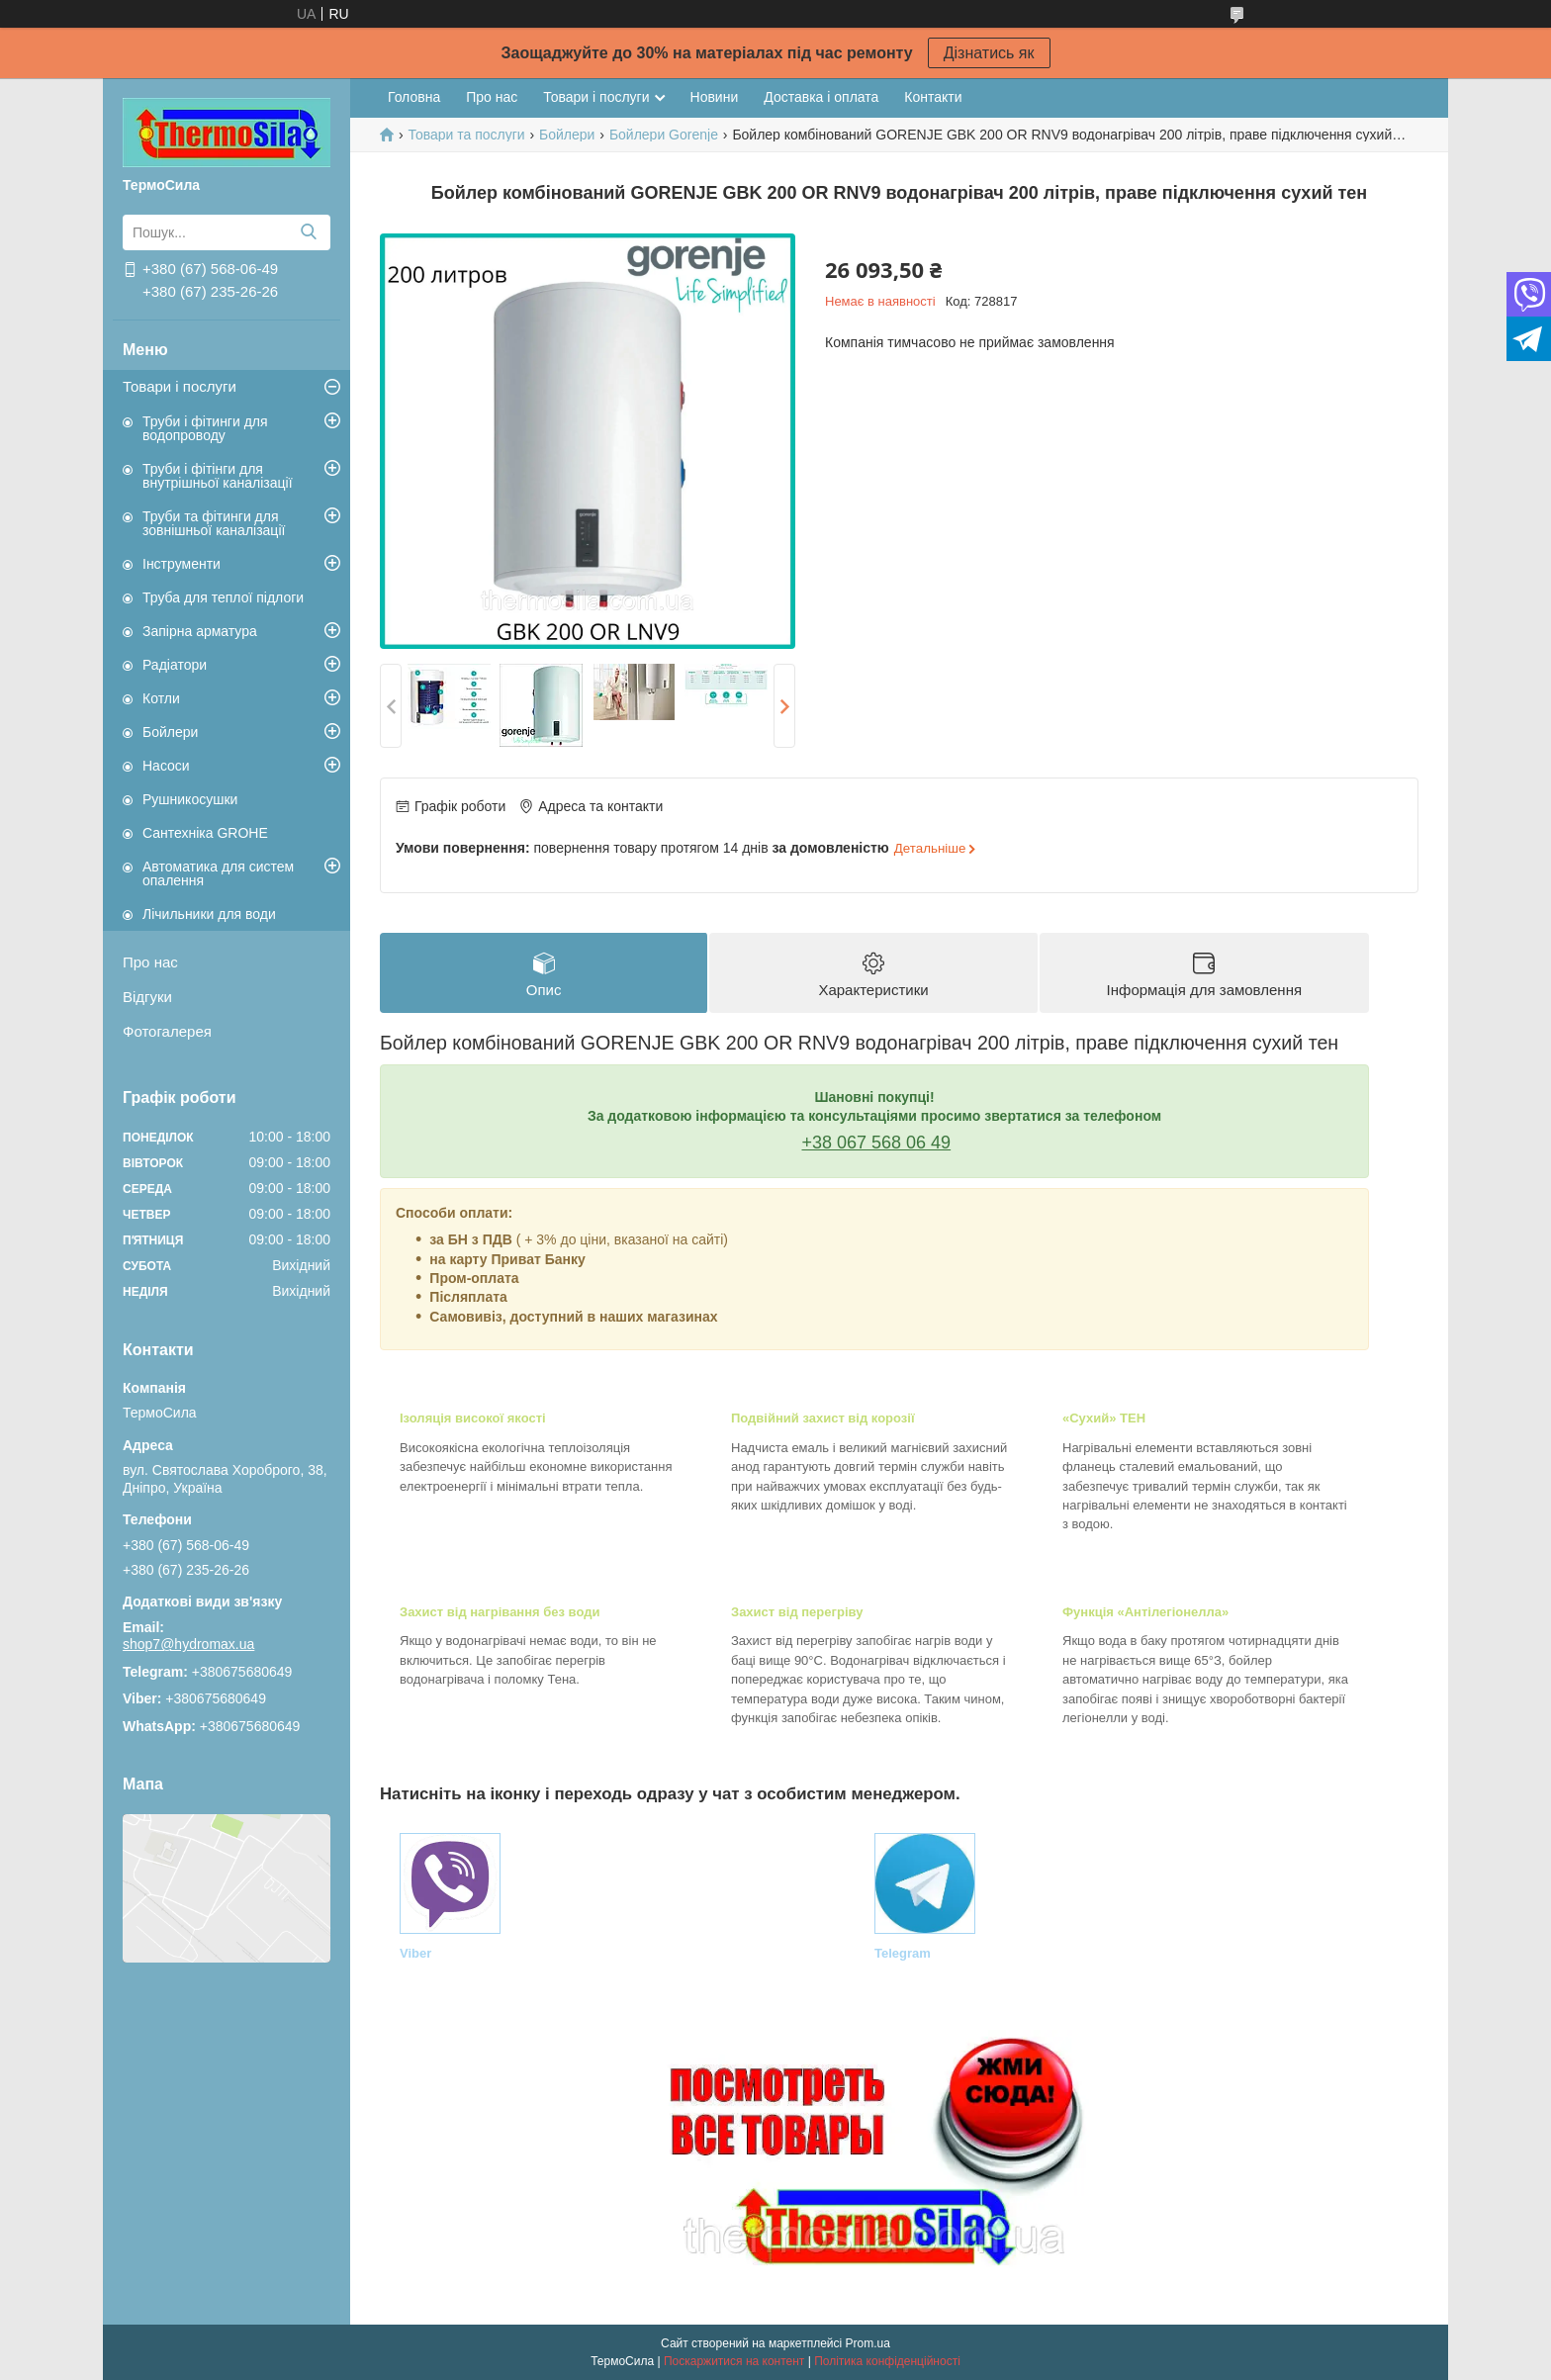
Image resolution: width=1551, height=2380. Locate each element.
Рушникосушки (189, 799)
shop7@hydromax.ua (188, 1644)
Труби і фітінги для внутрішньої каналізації (217, 476)
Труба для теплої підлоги (223, 597)
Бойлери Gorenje (663, 134)
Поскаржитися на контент (734, 2361)
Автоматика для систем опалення (218, 873)
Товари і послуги (179, 386)
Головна (414, 97)
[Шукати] (308, 232)
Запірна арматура (199, 631)
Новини (714, 97)
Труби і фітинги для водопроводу (205, 428)
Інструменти (181, 564)
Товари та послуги (466, 134)
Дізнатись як (989, 53)
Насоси (166, 766)
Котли (161, 698)
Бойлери (170, 732)
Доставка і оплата (821, 97)
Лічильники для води (209, 914)
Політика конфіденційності (887, 2361)
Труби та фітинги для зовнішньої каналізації (213, 523)
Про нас (150, 962)
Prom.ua (868, 2343)
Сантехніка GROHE (205, 833)
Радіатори (174, 665)
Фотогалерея (167, 1031)
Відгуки (147, 996)
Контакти (932, 97)
